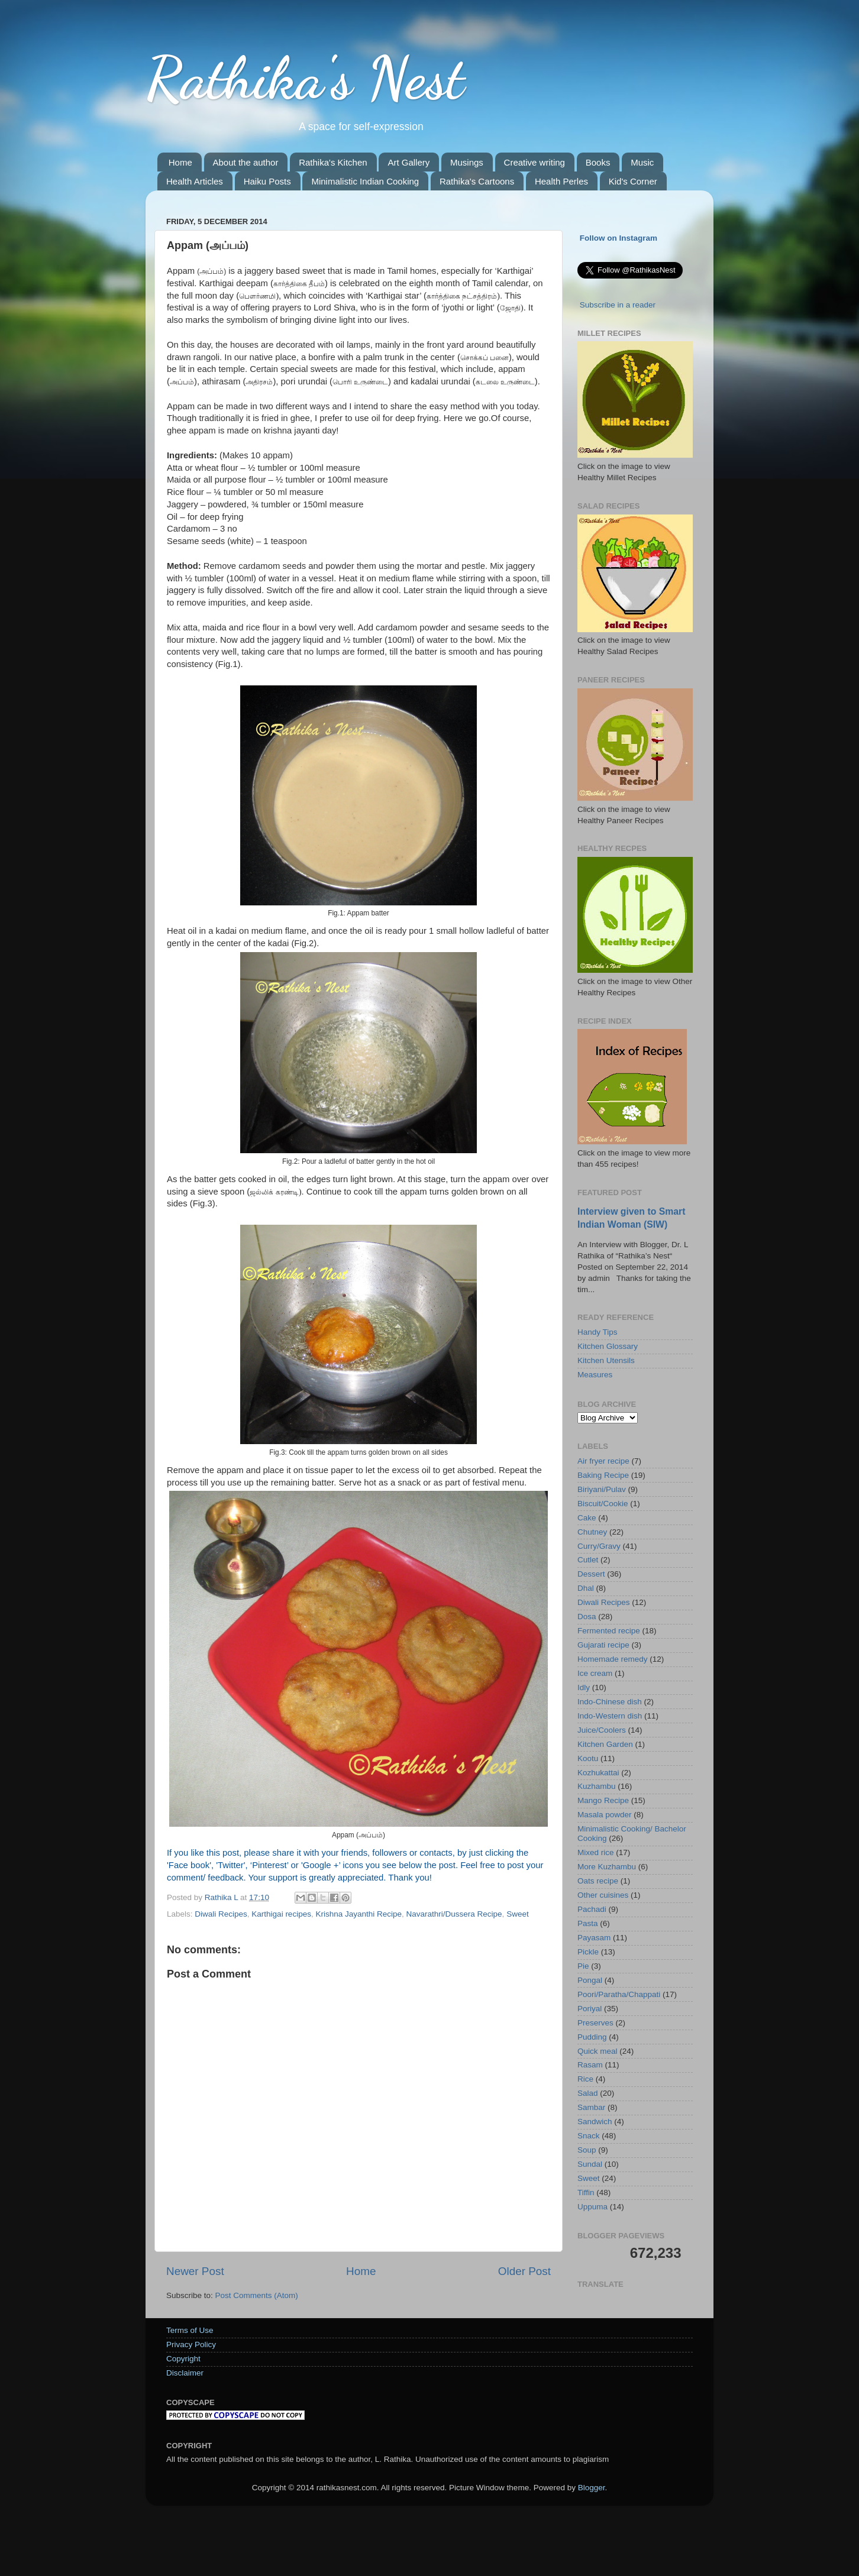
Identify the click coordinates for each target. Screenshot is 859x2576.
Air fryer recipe (603, 1461)
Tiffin (586, 2192)
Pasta (587, 1923)
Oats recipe (597, 1880)
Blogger (591, 2487)
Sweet (517, 1914)
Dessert (591, 1573)
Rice (585, 2079)
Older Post (524, 2271)
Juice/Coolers (601, 1730)
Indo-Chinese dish (609, 1701)
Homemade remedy (612, 1659)
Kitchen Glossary (607, 1346)
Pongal (589, 1980)
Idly (583, 1687)
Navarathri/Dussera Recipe (454, 1914)
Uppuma (592, 2206)
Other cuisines (602, 1895)
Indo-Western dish (609, 1715)
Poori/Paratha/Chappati (618, 1994)
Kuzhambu (596, 1786)
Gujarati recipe (603, 1644)
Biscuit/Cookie (602, 1503)
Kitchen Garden (605, 1744)
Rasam (590, 2064)
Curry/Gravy (599, 1546)
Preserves (595, 2022)
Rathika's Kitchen (333, 162)
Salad (587, 2093)
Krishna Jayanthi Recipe (358, 1914)
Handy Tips (597, 1332)
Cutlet (587, 1559)
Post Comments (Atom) (256, 2295)
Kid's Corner (633, 181)
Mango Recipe (603, 1800)
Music (642, 162)
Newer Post (195, 2271)
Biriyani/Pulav (601, 1489)
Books (598, 162)
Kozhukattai (598, 1772)
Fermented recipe (608, 1630)
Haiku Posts (267, 181)
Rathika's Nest (305, 78)
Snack (588, 2135)
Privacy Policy (191, 2344)
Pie (583, 1966)
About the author (246, 162)
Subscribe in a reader (617, 304)
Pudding (592, 2037)
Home (180, 162)
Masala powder (604, 1814)
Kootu (587, 1758)
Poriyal (589, 2008)
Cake (586, 1517)
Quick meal (597, 2051)
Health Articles (194, 181)
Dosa (586, 1616)
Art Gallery (408, 162)
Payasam (594, 1937)
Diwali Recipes (221, 1914)
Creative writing (534, 162)
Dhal (585, 1588)
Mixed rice (595, 1852)
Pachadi (591, 1909)
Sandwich (594, 2121)
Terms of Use (190, 2330)
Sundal (589, 2164)
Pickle (588, 1951)
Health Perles (561, 181)
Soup (586, 2149)
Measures (594, 1374)
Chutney (592, 1532)
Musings (466, 162)
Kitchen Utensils (606, 1360)
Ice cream (594, 1673)
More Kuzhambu (606, 1866)
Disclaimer (185, 2372)
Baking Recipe (603, 1475)
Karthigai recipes (281, 1914)
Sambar (591, 2107)
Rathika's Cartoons (477, 181)
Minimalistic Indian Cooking (365, 181)
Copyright (183, 2358)
